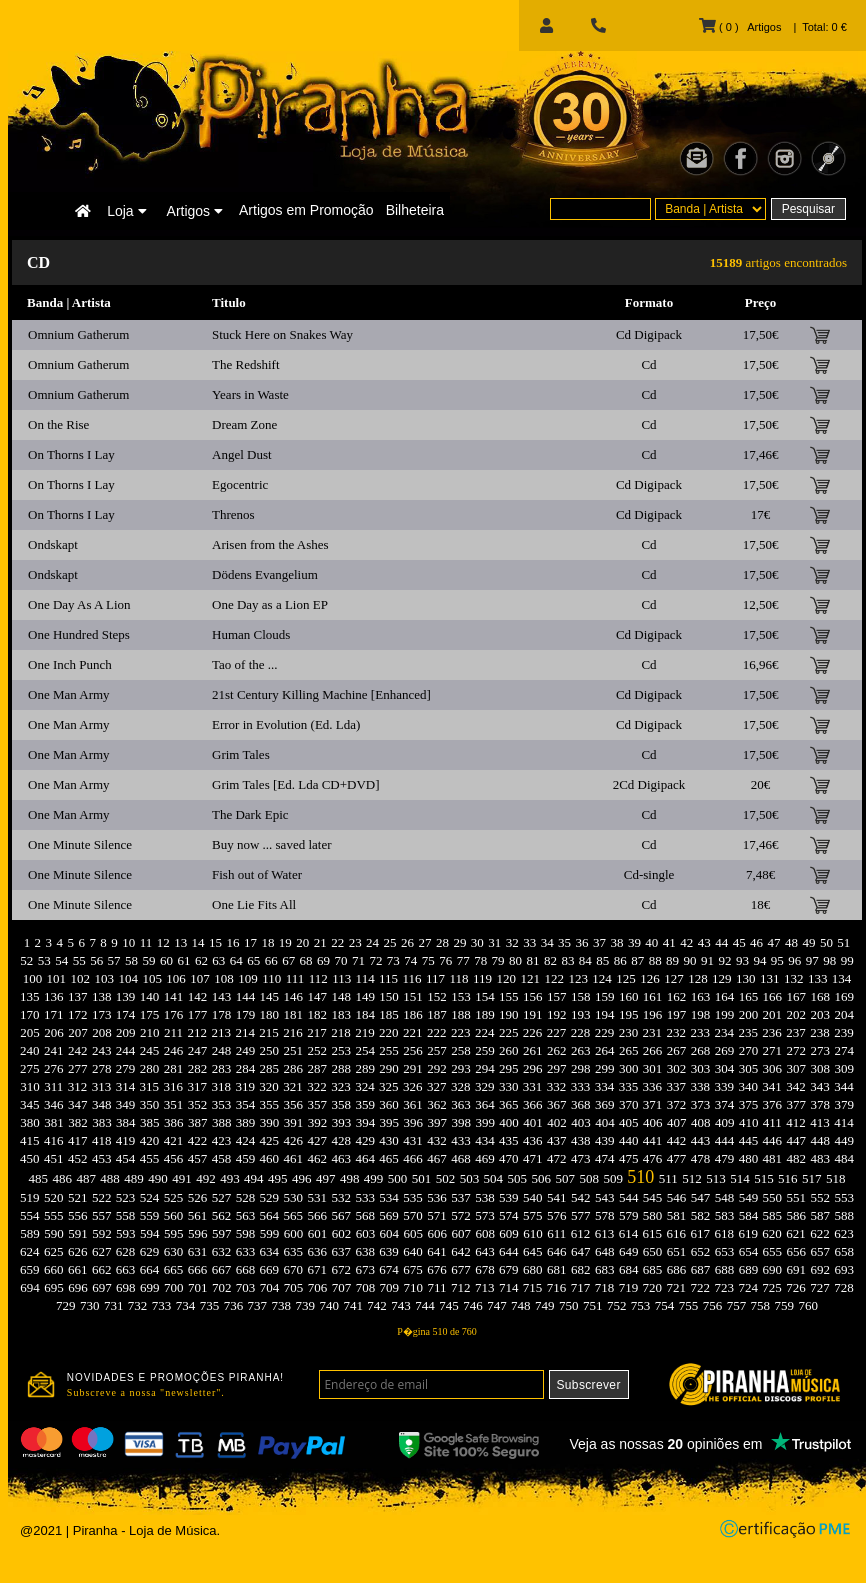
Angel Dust (242, 454)
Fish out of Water (257, 874)
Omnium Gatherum (78, 334)
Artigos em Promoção (306, 210)
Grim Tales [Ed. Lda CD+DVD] (296, 784)
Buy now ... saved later (272, 844)
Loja (126, 211)
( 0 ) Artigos (740, 27)
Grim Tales (241, 754)
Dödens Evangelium (265, 574)
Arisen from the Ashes (270, 544)
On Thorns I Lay (71, 454)
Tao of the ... (245, 664)
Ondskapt (53, 544)
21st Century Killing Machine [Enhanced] (321, 694)
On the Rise (58, 424)
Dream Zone (244, 424)
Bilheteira (415, 210)
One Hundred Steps (79, 634)
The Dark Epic (250, 814)
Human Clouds (251, 634)
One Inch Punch (70, 664)
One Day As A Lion (79, 604)
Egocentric (240, 484)
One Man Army (69, 694)
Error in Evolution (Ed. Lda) (286, 724)
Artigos (195, 211)
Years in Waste (250, 394)
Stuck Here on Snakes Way (282, 334)
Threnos (233, 514)
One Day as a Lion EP (270, 604)
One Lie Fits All (254, 904)
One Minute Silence (80, 844)
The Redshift (246, 364)
